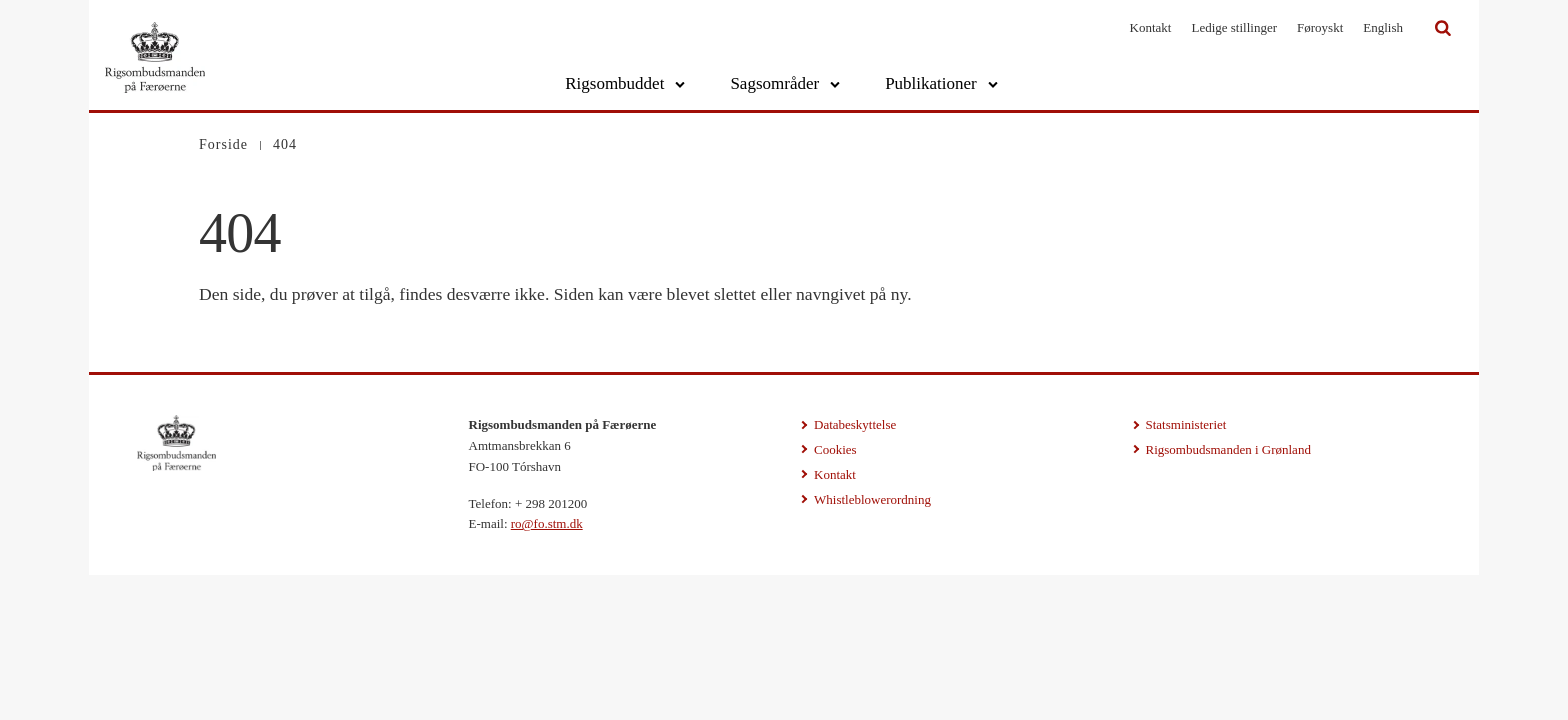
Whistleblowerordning (872, 499)
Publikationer (931, 83)
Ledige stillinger (1234, 27)
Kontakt (1151, 27)
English (1383, 27)
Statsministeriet (1186, 424)
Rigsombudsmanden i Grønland (1228, 449)
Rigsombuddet (614, 83)
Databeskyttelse (855, 424)
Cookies (835, 449)
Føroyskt (1320, 27)
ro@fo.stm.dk (547, 523)
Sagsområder (774, 83)
